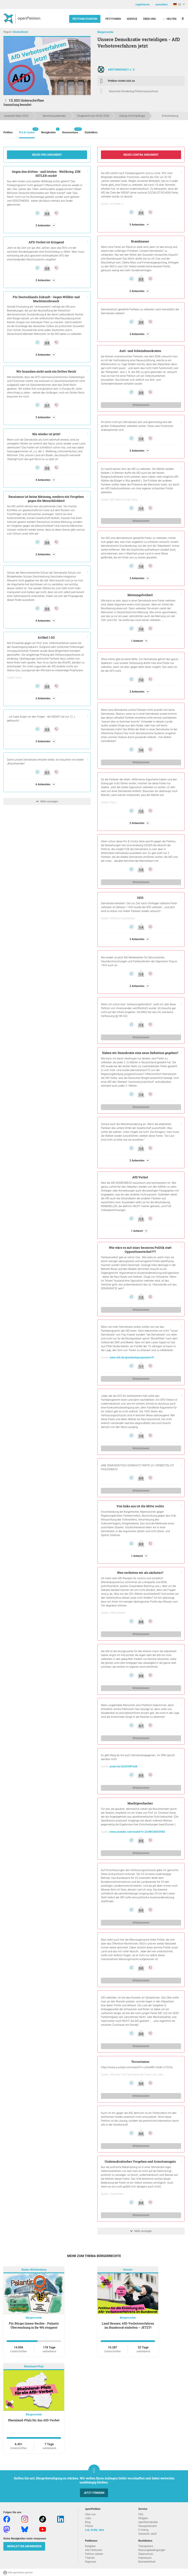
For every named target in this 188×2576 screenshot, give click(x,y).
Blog (87, 2522)
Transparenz (145, 2546)
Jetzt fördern (94, 2492)
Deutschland (20, 32)
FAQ (140, 2514)
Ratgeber (90, 2546)
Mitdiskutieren (141, 405)
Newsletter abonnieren (24, 2546)
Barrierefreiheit (147, 2561)
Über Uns (149, 18)
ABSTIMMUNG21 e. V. (121, 69)
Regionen (90, 2561)
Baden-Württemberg (33, 2269)
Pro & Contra (27, 130)
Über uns (90, 2514)
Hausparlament (147, 2526)
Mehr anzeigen (47, 801)
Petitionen (113, 18)
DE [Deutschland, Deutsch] (177, 4)
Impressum (145, 2557)
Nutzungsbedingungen (151, 2550)
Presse (89, 2526)
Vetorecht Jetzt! (147, 2533)
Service (132, 18)
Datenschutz (145, 2554)
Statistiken (91, 132)
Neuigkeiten (48, 130)
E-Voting (143, 2529)
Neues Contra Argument (141, 154)
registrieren (142, 4)
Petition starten (85, 18)
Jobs (88, 2518)
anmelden (161, 4)
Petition (8, 132)
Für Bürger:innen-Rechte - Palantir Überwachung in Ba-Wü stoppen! (34, 2325)
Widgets (143, 2518)
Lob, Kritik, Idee (94, 2529)
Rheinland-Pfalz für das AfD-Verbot (34, 2420)
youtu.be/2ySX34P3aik (123, 1766)
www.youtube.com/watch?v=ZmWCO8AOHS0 (137, 1831)
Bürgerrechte (105, 32)
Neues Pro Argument (47, 154)
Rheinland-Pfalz (34, 2366)
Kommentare (70, 130)
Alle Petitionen (93, 2550)
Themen (90, 2557)
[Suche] (183, 18)
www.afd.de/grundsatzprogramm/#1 (132, 1357)
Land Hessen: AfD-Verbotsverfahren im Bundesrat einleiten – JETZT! (128, 2325)
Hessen (127, 2269)
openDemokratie (148, 2522)
